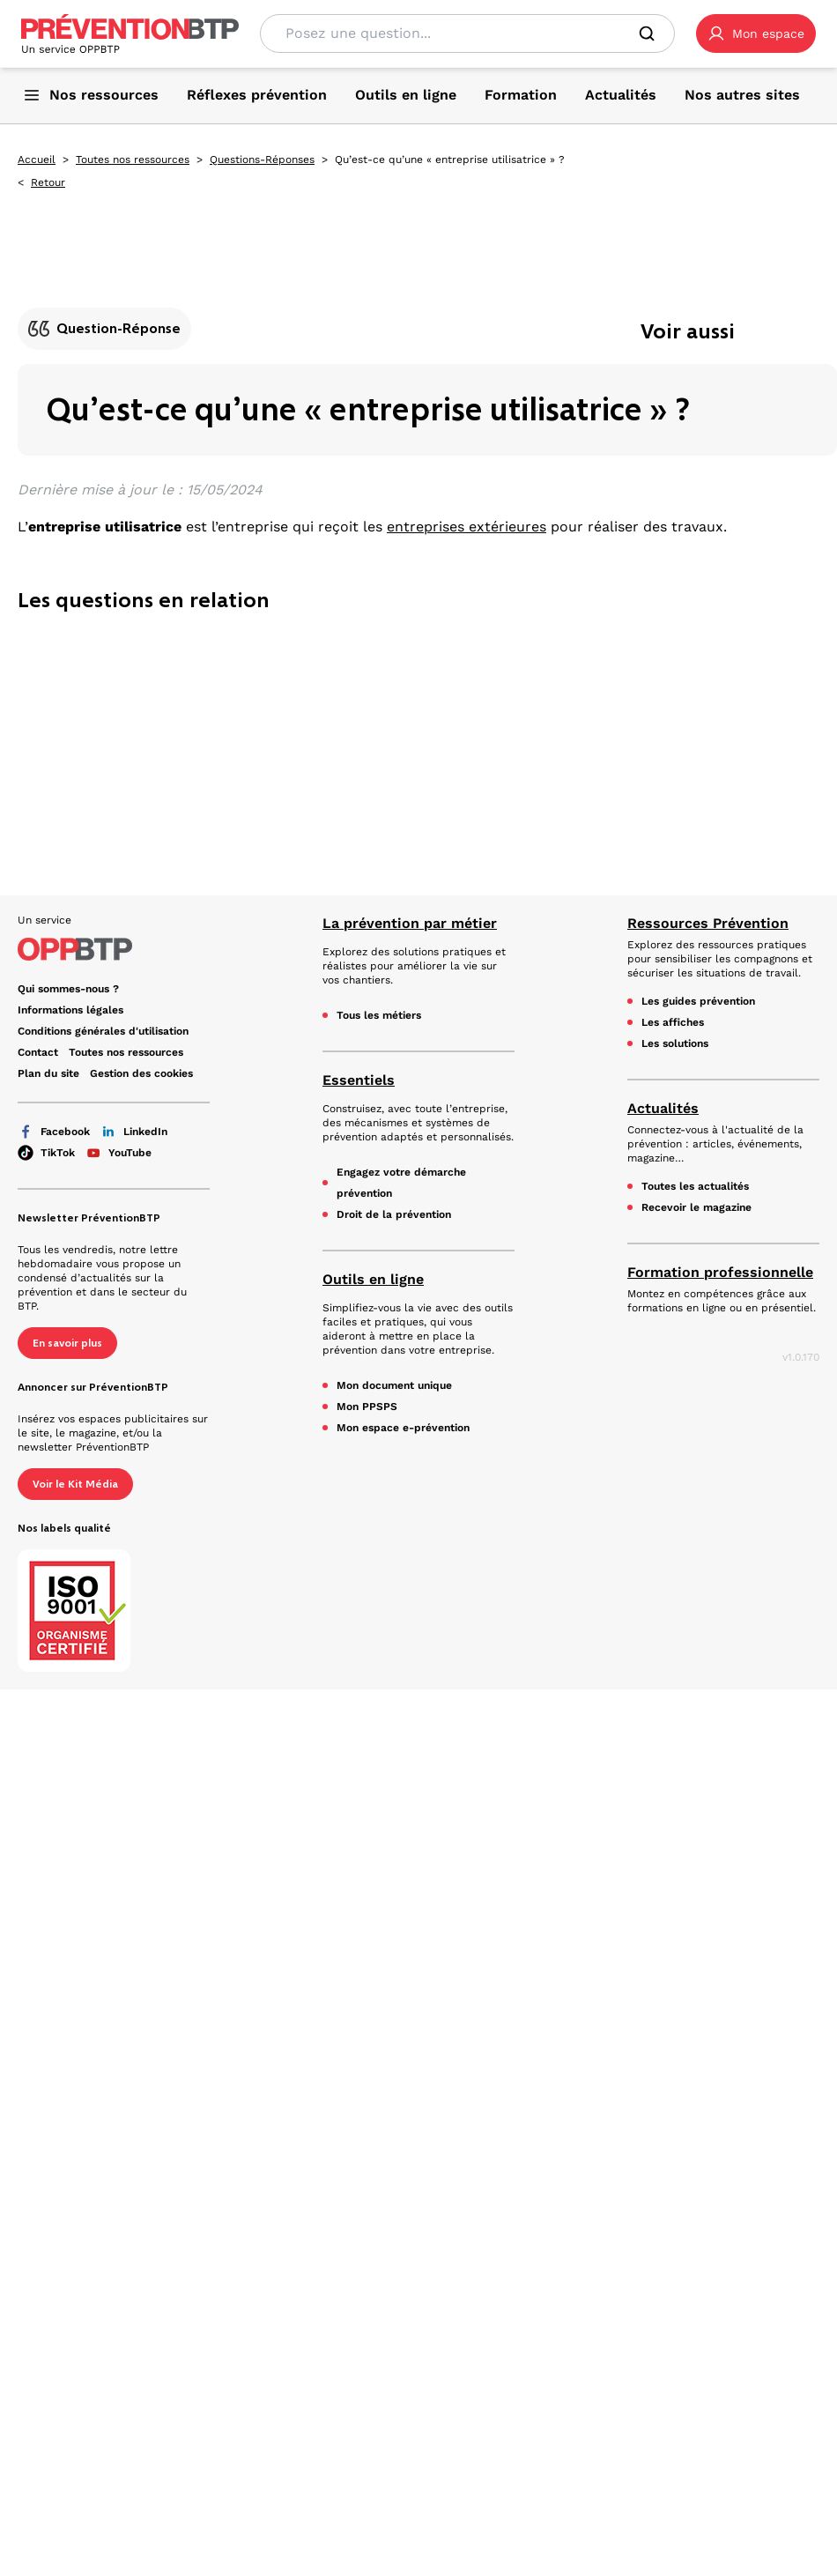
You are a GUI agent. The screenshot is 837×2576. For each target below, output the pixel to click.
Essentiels (358, 1080)
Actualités (663, 1108)
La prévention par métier (409, 923)
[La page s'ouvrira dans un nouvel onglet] (756, 33)
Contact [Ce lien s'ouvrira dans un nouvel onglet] (38, 1052)
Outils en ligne (373, 1279)
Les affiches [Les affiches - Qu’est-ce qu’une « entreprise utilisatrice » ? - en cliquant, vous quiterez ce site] (672, 1022)
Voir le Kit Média (75, 1484)
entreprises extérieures (466, 526)
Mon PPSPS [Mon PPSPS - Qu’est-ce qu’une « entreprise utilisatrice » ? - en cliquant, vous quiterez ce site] (367, 1406)
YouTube (118, 1153)
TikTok (46, 1153)
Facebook (54, 1132)
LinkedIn (133, 1132)
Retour (48, 182)
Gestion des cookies (141, 1073)
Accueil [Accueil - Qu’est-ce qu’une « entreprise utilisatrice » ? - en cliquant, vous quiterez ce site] (37, 159)
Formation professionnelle (720, 1272)
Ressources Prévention (708, 923)
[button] (756, 33)
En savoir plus (67, 1343)
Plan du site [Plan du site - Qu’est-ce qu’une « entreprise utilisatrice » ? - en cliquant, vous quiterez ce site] (48, 1073)
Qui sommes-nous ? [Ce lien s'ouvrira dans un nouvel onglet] (68, 989)
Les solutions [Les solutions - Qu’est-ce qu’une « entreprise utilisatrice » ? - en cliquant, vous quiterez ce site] (674, 1043)
